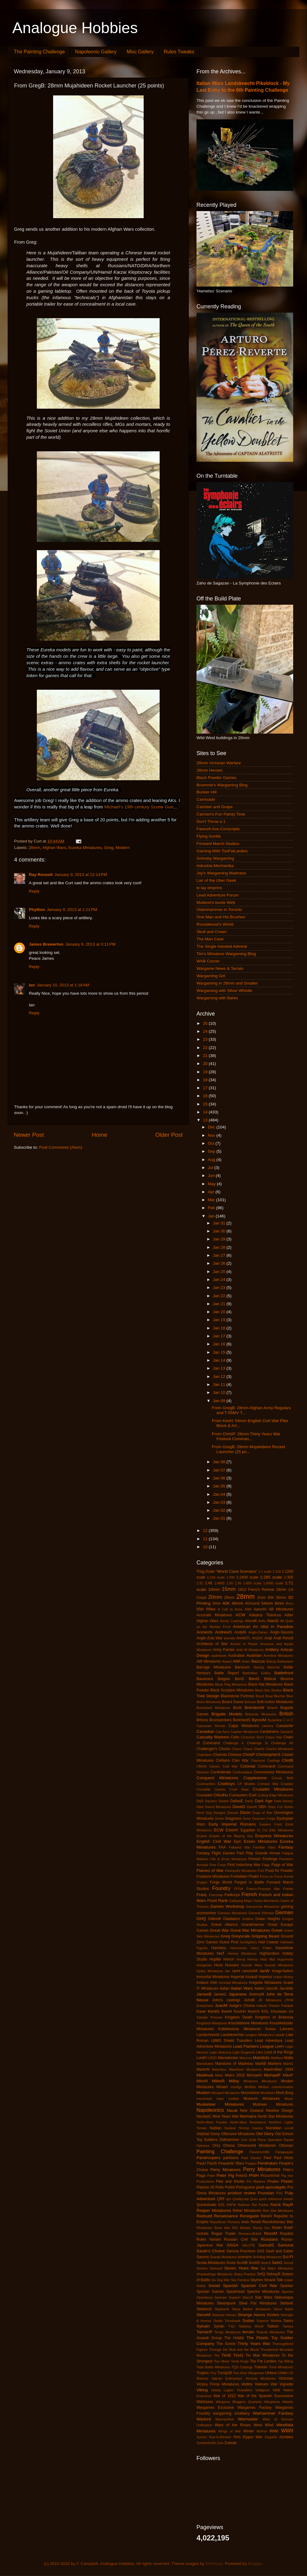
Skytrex (257, 2280)
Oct (212, 1143)
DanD (249, 1801)
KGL (265, 2011)
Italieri (259, 1988)
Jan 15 (219, 1352)
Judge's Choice (242, 2005)
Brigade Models (227, 1714)
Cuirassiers (238, 1795)
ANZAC (257, 1638)
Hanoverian (238, 1948)
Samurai (285, 2245)
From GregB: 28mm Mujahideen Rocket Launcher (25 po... (248, 1449)
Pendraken (268, 2163)
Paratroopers (208, 2157)
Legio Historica (220, 2052)
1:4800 (219, 1583)
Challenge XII (282, 1743)
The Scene (225, 2344)
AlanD (272, 1620)
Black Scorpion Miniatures (232, 1690)
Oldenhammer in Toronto (219, 909)
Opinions (203, 2145)
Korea (270, 2029)
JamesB (204, 1994)
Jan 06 (219, 1478)
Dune (247, 1818)
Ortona (229, 2145)
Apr (212, 1192)
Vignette (286, 2384)
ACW (240, 1615)
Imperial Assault (244, 1977)
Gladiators (231, 1919)
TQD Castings (242, 2367)
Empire (201, 1836)
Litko (259, 2052)
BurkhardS (242, 1720)
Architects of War (212, 1644)
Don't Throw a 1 (211, 821)
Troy (213, 2373)
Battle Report (226, 1673)
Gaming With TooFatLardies (222, 851)
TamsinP (204, 2332)
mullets (233, 2098)
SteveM (203, 2314)
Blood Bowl (264, 1696)
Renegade (249, 2216)
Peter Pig (225, 2175)
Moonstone (250, 2093)
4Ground (252, 1603)
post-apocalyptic (271, 2187)
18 (206, 1080)
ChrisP (249, 1754)
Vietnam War (266, 2384)
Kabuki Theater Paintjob (275, 2005)
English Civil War (213, 1841)
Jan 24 (219, 1279)
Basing (259, 1667)
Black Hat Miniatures (265, 1684)
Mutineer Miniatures (273, 2104)
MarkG (288, 2063)
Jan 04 (219, 1494)
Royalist (286, 2233)
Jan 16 (219, 1344)
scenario (245, 2257)
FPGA (238, 1889)
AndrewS (223, 1632)
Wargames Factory (255, 2407)
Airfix (262, 1621)
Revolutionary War (277, 2222)
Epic (237, 1841)
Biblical (270, 1679)
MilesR (218, 2081)
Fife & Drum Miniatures (228, 1859)
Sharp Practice (245, 2274)
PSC (279, 2193)
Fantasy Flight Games (215, 1853)
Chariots (220, 1755)
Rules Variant (208, 2239)
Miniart (221, 2087)
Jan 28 (219, 1247)
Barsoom (242, 1667)
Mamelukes (204, 2063)
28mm (34, 847)
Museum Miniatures (261, 2098)
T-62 (231, 2326)
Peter (211, 2175)
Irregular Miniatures (265, 1982)
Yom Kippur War (247, 2437)
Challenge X (233, 1743)
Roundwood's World (214, 924)
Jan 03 (219, 1502)
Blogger (255, 2563)
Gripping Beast (265, 1936)
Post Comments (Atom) (60, 1147)
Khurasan (279, 2011)
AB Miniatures (281, 1609)
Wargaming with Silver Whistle (224, 990)
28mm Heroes (209, 770)
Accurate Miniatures (214, 1615)
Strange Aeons (251, 2314)
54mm (267, 1603)
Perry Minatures (225, 2169)
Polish (230, 2187)
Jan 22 (219, 1296)
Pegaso (251, 2163)
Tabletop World (251, 2326)
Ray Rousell (40, 874)
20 (206, 1063)
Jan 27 (219, 1255)
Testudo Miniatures (270, 2332)
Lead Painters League (253, 2046)
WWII (287, 2430)
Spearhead (235, 2291)
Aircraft (251, 1621)
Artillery (272, 1649)
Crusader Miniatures (273, 1789)
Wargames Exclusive (215, 2407)
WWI (274, 2431)
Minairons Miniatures (260, 2081)
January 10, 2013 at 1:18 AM (63, 985)
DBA (262, 1807)
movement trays (210, 2098)
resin (245, 2222)
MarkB (260, 2063)
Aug (212, 1159)
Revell (256, 2222)
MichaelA (254, 2075)
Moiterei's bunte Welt (215, 902)
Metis (219, 2075)
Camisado (205, 799)
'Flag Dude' (205, 1571)
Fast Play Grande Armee (258, 1853)
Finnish (254, 1859)
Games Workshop (227, 1906)
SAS (260, 2251)
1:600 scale (252, 1583)
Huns (218, 1965)
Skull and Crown (211, 931)
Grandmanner (252, 1924)
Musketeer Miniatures (220, 2104)
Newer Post (29, 1135)
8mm (289, 1603)
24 (206, 1031)
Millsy (234, 2081)
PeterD (241, 2175)
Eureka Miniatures (85, 847)
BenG (254, 1678)
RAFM (231, 2205)
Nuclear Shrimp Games (243, 2128)
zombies (286, 2437)
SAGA (232, 2245)
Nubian (215, 2128)
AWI (236, 1661)
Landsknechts (232, 2035)
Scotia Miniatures (210, 2263)
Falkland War (239, 1847)
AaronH (260, 1609)
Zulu (220, 2443)
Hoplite (215, 1959)
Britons (202, 1720)
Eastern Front (270, 1824)
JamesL (220, 1994)
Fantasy (285, 1847)
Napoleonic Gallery (95, 51)
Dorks (219, 1818)
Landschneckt (208, 2035)
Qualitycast (240, 2199)
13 (206, 1120)
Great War (219, 1930)
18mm (281, 1589)
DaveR (252, 1807)
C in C (288, 1720)
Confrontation (242, 1772)
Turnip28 (224, 2373)
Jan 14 (219, 1360)
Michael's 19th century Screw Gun (138, 806)
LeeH (279, 2046)
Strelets (273, 2315)
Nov (212, 1135)
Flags (266, 1865)
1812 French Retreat (256, 1589)
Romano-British (250, 2233)
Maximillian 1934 (278, 2069)
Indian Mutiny (283, 1977)
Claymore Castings (265, 1760)
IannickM (250, 1971)
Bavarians (204, 1679)
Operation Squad (280, 2140)
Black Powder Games (216, 777)
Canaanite (284, 1726)
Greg (108, 847)
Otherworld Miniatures (257, 2145)
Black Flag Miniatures (231, 1684)
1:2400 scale (247, 1577)
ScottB (242, 2263)
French (249, 1894)
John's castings (226, 2000)
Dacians (211, 1801)
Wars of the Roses (233, 2425)
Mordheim (267, 2093)
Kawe (201, 2011)
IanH (236, 1971)
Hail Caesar (268, 1942)
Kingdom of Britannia (274, 2017)
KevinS (253, 2011)
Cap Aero (223, 1731)
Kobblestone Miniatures (239, 2029)
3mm (216, 1603)
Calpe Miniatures (243, 1726)
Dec (212, 1127)
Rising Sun (261, 2228)
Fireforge (270, 1859)
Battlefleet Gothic (256, 1673)
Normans (248, 2116)
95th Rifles (206, 1609)
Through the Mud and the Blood (234, 2349)
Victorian (286, 2378)
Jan (212, 1216)
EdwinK (232, 1830)
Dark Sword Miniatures (213, 1807)
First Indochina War (244, 1865)
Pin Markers (256, 2181)
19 (206, 1072)
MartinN (203, 2069)
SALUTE (248, 2245)
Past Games (251, 2158)
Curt (253, 1795)
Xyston (201, 2437)
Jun (212, 1175)
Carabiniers (269, 1732)
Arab (268, 1638)
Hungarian (204, 1965)
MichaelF (272, 2075)
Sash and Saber (279, 2251)
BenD (239, 1679)
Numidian (274, 2128)
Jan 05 (219, 1486)
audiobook (219, 1655)
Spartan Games (210, 2291)
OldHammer (229, 2140)
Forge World (221, 1882)
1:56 (238, 1583)
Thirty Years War (254, 2343)
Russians (269, 2239)
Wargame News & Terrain (219, 968)
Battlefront (283, 1673)
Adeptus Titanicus (265, 1615)
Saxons (202, 2257)
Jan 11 (219, 1384)
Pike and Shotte (230, 2181)
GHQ (201, 1918)
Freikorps (232, 1895)
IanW (265, 1971)
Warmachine (224, 2419)
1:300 (288, 1577)
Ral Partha (260, 2205)
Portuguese (245, 2187)
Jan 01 (219, 1518)
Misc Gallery (140, 51)
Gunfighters (248, 1942)
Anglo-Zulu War (209, 1638)
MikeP (288, 2075)
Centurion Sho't (252, 1737)
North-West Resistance (248, 2122)
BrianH (272, 1708)
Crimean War (267, 1784)
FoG (261, 1870)
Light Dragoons (243, 2052)
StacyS (248, 2297)
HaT (221, 1953)
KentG (214, 2011)
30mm (281, 1597)
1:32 (199, 1583)
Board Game (232, 1702)
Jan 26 (219, 1263)
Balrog (271, 1661)
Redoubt (204, 2216)
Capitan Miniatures (244, 1731)
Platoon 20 (205, 2187)
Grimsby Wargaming (215, 858)
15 (206, 1104)
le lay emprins (209, 887)
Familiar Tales (264, 1847)
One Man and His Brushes (220, 917)
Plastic (287, 2181)
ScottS (254, 2263)
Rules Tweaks (179, 51)
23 (206, 1039)
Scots (230, 2263)
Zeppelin (271, 2437)
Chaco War (273, 1737)
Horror (228, 1959)
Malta (288, 2058)
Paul (267, 2158)
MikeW (202, 2081)
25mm (229, 1597)
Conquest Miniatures (217, 1778)
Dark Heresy (283, 1801)
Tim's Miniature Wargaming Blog (226, 953)
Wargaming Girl (210, 976)
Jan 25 (219, 1271)
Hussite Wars (251, 1965)
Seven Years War (241, 2268)
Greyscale (240, 1936)
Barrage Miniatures (213, 1667)
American (242, 1626)
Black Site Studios (268, 1690)
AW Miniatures (208, 1661)
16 (206, 1095)
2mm (261, 1597)
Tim (217, 2355)
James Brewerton (46, 944)
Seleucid (216, 2268)
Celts (235, 1737)
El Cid (262, 1830)
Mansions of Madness (234, 2063)
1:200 (230, 1577)
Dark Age (263, 1801)
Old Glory (265, 2133)
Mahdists (261, 2057)
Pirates (273, 2181)
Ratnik (275, 2205)
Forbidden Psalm (245, 1876)
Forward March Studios (217, 843)
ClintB (287, 1760)
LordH (201, 2058)
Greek (277, 1930)
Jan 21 (219, 1303)
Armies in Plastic (244, 1644)
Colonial (247, 1766)
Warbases (204, 2402)
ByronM (259, 1720)
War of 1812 (224, 2396)
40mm (237, 1603)
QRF (221, 2199)
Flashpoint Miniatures (241, 1870)
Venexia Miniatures (260, 2378)
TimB (226, 2355)
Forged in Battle (249, 1882)
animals (229, 1638)
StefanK (286, 2303)
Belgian (224, 1679)
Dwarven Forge (263, 1818)
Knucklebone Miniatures (248, 2023)
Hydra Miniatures (209, 1971)
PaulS (212, 2163)
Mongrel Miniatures (226, 2093)
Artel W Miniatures (250, 1650)
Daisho (224, 1801)
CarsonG (286, 1731)
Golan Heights (267, 1919)
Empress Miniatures (274, 1836)
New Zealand (251, 2110)
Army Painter (224, 1650)
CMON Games (208, 1766)
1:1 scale (264, 1571)
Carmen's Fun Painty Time (220, 814)
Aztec (246, 1661)
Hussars (232, 1965)
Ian (32, 985)
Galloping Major (240, 1901)
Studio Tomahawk (226, 2321)
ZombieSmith (206, 2443)
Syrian (219, 2326)
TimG (238, 2355)
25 (206, 1023)
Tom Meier (222, 2361)
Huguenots (285, 1959)
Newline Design (279, 2110)
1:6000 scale (273, 1583)
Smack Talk (273, 2280)
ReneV (266, 2216)
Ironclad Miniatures (233, 1982)
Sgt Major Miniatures (277, 2268)
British (286, 1713)
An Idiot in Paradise (273, 1626)
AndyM (240, 1632)
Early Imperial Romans (232, 1824)
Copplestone (255, 1778)
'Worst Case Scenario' (236, 1571)
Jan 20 (219, 1311)
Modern (123, 847)
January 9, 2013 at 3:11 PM (90, 944)
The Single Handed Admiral (221, 946)
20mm (215, 1597)
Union (283, 2373)
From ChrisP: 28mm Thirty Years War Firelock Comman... (246, 1436)
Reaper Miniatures (213, 2210)
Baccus (258, 1661)
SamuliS (266, 2245)
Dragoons (233, 1818)
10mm (214, 1589)
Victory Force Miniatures (217, 2384)
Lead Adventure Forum (217, 895)
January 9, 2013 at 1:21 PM (72, 909)
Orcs (216, 2145)
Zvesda (230, 2443)
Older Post (169, 1135)
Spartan (286, 2286)
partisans (230, 2158)
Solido (201, 2286)
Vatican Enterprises (227, 2378)
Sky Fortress (240, 2280)
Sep (212, 1151)
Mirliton (263, 2087)
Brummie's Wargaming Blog (221, 785)
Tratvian (260, 2367)
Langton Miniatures (259, 2035)
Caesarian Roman (210, 1726)
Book (237, 1708)
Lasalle (279, 2035)
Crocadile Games (210, 1789)
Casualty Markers (212, 1737)
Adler (289, 1615)
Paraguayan (284, 2152)
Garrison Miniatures (232, 1913)
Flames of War (209, 1870)
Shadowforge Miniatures (214, 2274)
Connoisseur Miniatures (273, 1772)
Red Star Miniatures (278, 2210)
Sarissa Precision (240, 2251)
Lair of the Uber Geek (216, 880)
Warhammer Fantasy (273, 2413)
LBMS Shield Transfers (231, 2040)
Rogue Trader (223, 2233)
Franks (288, 1889)
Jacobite (286, 1988)
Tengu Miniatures (227, 2332)
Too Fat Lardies (263, 2361)
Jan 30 (219, 1231)
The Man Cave (210, 939)
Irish (213, 1982)
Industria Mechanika (215, 865)
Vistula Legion (222, 2390)
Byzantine (275, 1720)
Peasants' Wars (231, 2163)
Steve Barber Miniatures (251, 2309)
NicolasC (204, 2116)
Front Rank (217, 1900)
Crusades (204, 1795)
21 (206, 1055)
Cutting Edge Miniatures (275, 1795)
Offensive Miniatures (238, 2134)
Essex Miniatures (260, 1841)
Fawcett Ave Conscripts (218, 829)
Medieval (204, 2075)
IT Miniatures (207, 1988)
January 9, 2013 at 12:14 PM (80, 874)
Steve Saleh (283, 2309)
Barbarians (285, 1661)
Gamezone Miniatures (262, 1906)
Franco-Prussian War (263, 1889)
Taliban (273, 2326)
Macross (245, 2058)
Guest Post (228, 1942)
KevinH (240, 2011)
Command (266, 1766)
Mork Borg (284, 2093)
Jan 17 (219, 1336)
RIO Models (241, 2228)
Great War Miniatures (250, 1930)
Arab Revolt (283, 1638)
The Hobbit (234, 2338)
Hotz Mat (267, 1959)
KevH (227, 2011)
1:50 (229, 1583)
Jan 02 (219, 1510)
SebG (277, 2262)
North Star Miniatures (275, 2116)
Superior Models (269, 2321)
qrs (228, 2199)
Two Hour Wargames (248, 2373)
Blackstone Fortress (237, 1696)
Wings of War (229, 2431)
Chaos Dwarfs (253, 1749)
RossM (270, 2233)
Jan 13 (219, 1368)
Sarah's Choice (210, 2251)
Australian (236, 1655)
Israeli (288, 1982)
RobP (288, 2228)
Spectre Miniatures (263, 2291)
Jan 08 (219, 1462)
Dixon (245, 1812)
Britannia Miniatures (261, 1714)
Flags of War (282, 1865)
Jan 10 (219, 1392)
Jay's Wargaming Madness (221, 873)
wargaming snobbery (231, 2413)
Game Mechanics (266, 1901)
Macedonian (228, 2058)
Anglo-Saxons (281, 1632)
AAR (248, 1609)
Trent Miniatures (281, 2367)
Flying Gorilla (208, 836)
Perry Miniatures (262, 2169)
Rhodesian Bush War (213, 2228)
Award (226, 1661)
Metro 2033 (235, 2075)
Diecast (232, 1812)
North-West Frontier (211, 2122)
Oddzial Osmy (208, 2134)
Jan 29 (219, 1239)
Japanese (238, 1994)
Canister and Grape (214, 806)
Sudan (248, 2320)
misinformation (282, 2087)
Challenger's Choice (213, 1749)
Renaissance (226, 2216)
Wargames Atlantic (278, 2402)
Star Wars (263, 2297)
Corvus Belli (282, 1778)
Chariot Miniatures (279, 1749)
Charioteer (204, 1755)
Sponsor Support (227, 2297)
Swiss (288, 2321)
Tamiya (288, 2326)
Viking (202, 2390)
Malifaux (277, 2058)
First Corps (217, 1865)
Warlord (203, 2419)
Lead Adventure (268, 2040)
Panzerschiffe (259, 2152)
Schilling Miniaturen (267, 2257)
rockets (202, 2233)
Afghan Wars (54, 847)
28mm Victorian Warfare (218, 763)
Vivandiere (244, 2390)
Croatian (287, 1784)
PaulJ (201, 2163)
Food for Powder (279, 1870)
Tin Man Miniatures (263, 2355)
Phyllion (37, 909)
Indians (202, 1982)
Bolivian (250, 1702)
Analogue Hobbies (75, 28)
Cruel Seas (239, 1789)
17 (206, 1088)
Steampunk (226, 2303)
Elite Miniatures (281, 1830)
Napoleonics (210, 2110)
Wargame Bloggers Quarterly (239, 2402)
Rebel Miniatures (247, 2210)
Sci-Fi (288, 2256)
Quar (254, 2199)
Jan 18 (219, 1328)
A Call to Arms (230, 1609)
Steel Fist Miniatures (258, 2303)
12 (206, 1530)
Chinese (235, 1755)
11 (206, 1539)
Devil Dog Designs (210, 1812)
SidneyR (273, 2274)
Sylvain (203, 2326)
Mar (212, 1199)
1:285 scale (271, 1577)
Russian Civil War (241, 2239)
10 (206, 1546)
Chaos (236, 1749)
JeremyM (256, 1994)
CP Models (246, 1784)
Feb (212, 1207)
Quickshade (206, 2205)
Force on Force (271, 1876)
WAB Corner (208, 961)
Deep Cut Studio (280, 1807)
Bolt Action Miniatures (275, 1702)
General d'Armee (261, 1913)
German (284, 1912)
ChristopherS (268, 1754)
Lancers (286, 2029)
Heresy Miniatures (242, 1953)
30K (270, 1597)
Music (289, 2098)
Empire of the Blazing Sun (231, 1836)
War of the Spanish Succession (265, 2396)
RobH (277, 2228)
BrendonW (254, 1707)
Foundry (221, 1888)
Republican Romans (225, 2222)
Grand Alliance (224, 1924)
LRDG (212, 2058)
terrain (248, 2332)
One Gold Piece (253, 2140)
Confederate (221, 1772)
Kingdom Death (238, 2017)
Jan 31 (219, 1223)
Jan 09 (219, 1400)
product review (242, 2193)
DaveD (239, 1806)
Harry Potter (261, 1948)
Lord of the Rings (278, 2052)
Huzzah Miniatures (278, 1965)
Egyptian (248, 1830)
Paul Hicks (283, 2158)
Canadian (205, 1731)
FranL (201, 1894)
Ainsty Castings (231, 1621)
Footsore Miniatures (213, 1876)
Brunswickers (220, 1720)
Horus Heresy (247, 1959)
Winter (248, 2431)
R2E (221, 2205)
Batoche (274, 1667)
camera (267, 1726)
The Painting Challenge (39, 51)
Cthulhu (220, 1795)
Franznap (216, 1895)
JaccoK (272, 1988)
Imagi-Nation (282, 1971)
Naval (232, 2110)
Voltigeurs (262, 2390)
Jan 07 (219, 1470)
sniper (288, 2280)
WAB (276, 2390)
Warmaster (248, 2419)
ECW (219, 1830)
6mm (279, 1603)
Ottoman (286, 2145)
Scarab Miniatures (223, 2257)
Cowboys (226, 1783)
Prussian (266, 2193)
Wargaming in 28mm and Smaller (227, 983)
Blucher (279, 1696)
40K (226, 1603)
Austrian (254, 1655)
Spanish (230, 2285)
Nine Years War (225, 2116)
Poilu (220, 2187)
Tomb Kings (240, 2361)
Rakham (244, 2205)
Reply (34, 891)
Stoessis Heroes (224, 2315)
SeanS (266, 2263)
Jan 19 (219, 1319)
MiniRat (250, 2087)
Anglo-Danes (257, 1632)
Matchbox (219, 2069)
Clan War (240, 1760)
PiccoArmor (270, 2175)
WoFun (261, 2431)
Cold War (230, 1766)
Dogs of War (262, 1812)
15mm (229, 1589)
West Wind (263, 2425)
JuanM (221, 2005)
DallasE (236, 1801)
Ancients (204, 1632)
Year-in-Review (220, 2437)
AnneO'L (243, 1638)
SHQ (261, 2274)
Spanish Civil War (259, 2285)
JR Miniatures (269, 2000)
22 (206, 1047)
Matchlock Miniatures (245, 2069)
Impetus (265, 1977)
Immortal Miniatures (212, 1977)
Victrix (247, 2384)
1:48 (208, 1583)
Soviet (214, 2285)
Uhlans (271, 2373)
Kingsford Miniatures (211, 2023)
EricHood (214, 2563)
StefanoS (204, 2309)
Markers (275, 2063)
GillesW (214, 1919)
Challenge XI (257, 1743)
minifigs (236, 2087)
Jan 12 (219, 1376)
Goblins (248, 1919)
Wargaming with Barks (217, 998)
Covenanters (205, 1784)
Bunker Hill (206, 792)
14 (206, 1112)
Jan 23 (219, 1287)
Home (99, 1135)
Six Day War (220, 2280)
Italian (224, 1988)
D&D (200, 1801)
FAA (222, 1847)
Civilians (223, 1760)
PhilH (254, 2175)
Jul (211, 1167)
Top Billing (285, 2361)
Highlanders (269, 1953)
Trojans (202, 2373)
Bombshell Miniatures (213, 1708)
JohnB (249, 2000)
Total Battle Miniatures (213, 2367)
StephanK (222, 2309)
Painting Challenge (219, 2151)
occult (289, 2128)
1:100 (277, 1571)
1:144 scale (216, 1577)
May (212, 1184)
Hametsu (218, 1948)
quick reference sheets (276, 2199)
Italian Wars (242, 1988)
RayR (288, 2204)
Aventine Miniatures (278, 1655)
